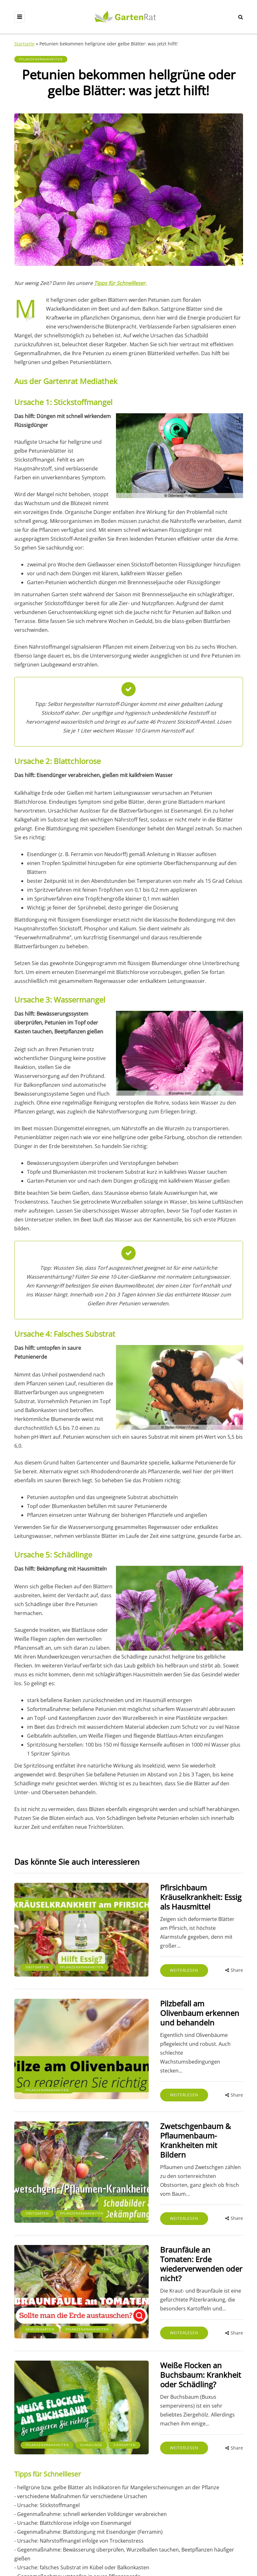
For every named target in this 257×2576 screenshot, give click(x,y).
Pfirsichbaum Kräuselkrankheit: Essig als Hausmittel (180, 1892)
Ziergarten (70, 2357)
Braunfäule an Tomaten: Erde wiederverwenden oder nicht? (178, 2196)
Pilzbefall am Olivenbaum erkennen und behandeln (170, 1992)
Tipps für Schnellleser (119, 283)
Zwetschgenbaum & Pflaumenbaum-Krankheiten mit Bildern (182, 2096)
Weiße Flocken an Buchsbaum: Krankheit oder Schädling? (179, 2296)
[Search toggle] (240, 16)
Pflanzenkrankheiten (41, 59)
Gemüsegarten (39, 2250)
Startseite (24, 44)
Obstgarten (37, 1946)
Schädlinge (36, 2357)
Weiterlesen (149, 1943)
